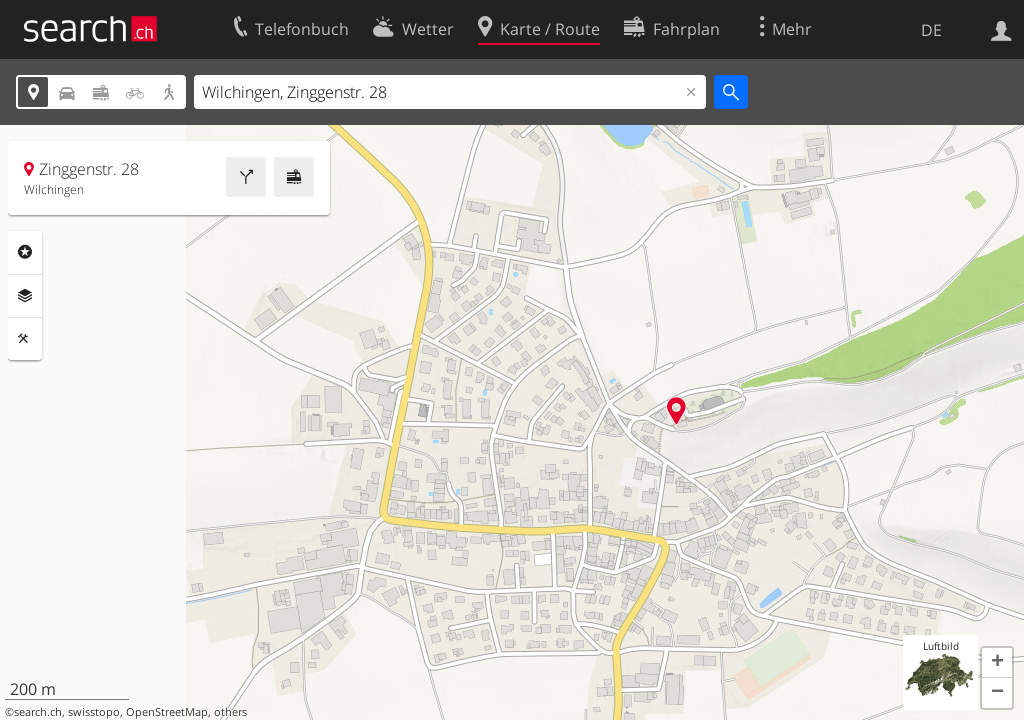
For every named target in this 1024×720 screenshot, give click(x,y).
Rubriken (25, 252)
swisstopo (94, 712)
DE (931, 30)
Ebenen (25, 296)
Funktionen (25, 339)
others (230, 712)
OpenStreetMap (167, 712)
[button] (997, 663)
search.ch (38, 712)
